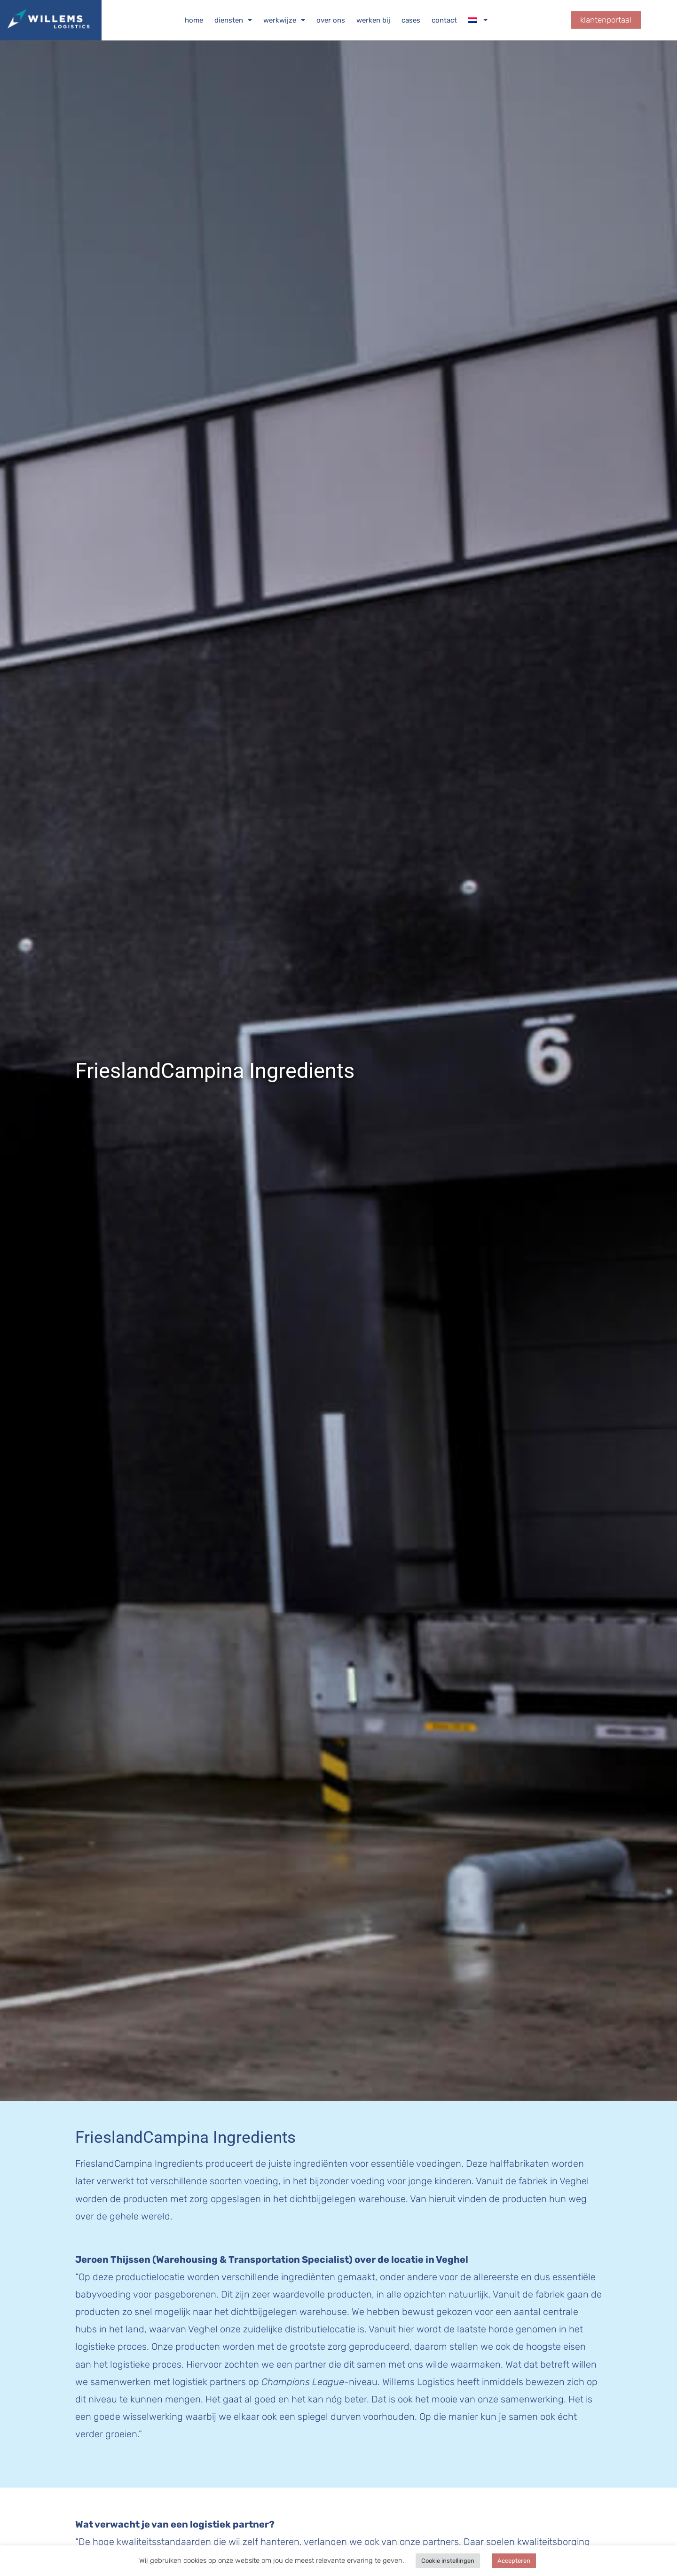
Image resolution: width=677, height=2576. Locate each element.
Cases (410, 20)
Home (194, 20)
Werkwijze (284, 20)
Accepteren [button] (513, 2560)
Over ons (330, 20)
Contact (444, 20)
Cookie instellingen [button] (447, 2560)
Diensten (233, 20)
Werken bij (373, 20)
